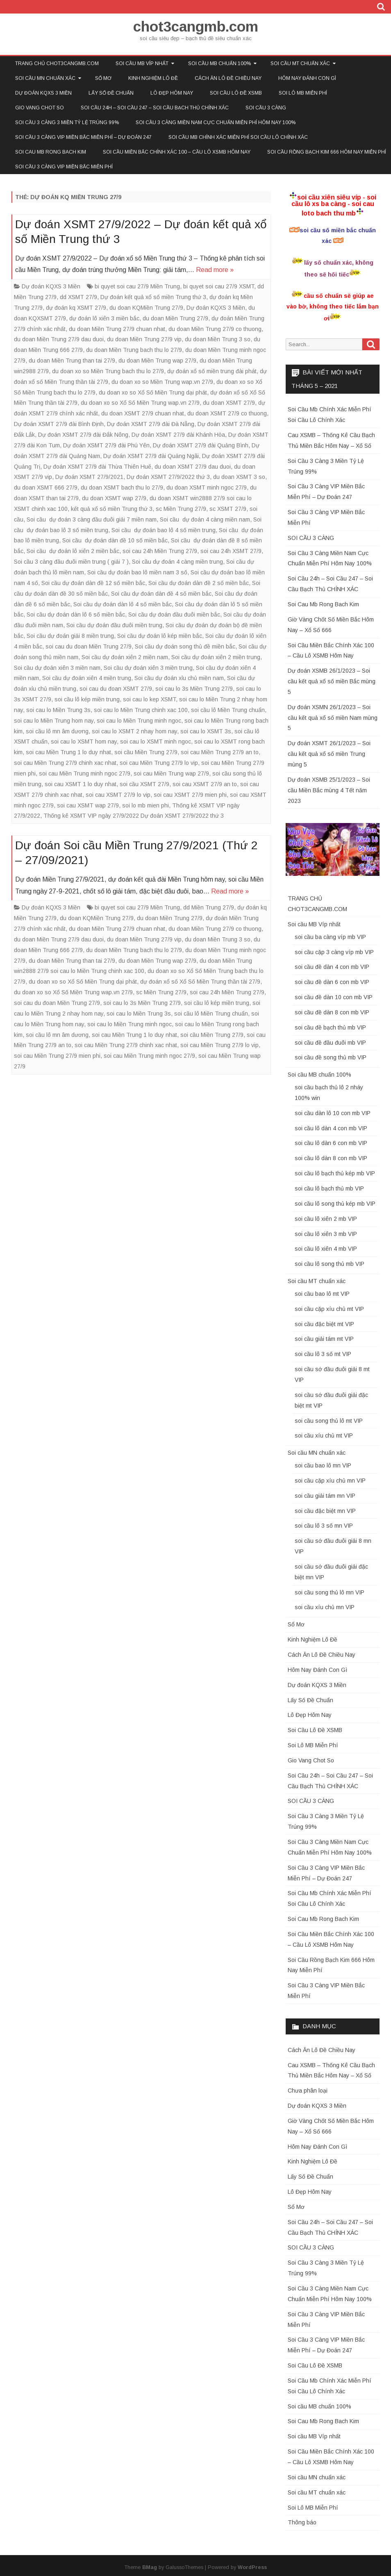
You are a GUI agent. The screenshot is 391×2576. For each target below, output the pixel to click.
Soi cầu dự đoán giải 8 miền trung (70, 636)
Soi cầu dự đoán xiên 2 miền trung (215, 657)
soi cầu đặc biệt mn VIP (325, 1511)
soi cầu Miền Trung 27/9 (145, 752)
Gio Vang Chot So (39, 108)
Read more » (215, 269)
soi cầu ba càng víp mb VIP (330, 937)
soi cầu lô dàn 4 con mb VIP (331, 1128)
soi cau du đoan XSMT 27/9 (116, 688)
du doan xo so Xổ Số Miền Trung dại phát (153, 392)
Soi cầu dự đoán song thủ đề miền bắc (185, 646)
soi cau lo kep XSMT (149, 699)
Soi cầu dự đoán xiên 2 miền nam (125, 657)
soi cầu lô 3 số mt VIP (323, 1354)
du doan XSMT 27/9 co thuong (227, 413)
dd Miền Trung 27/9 (208, 907)
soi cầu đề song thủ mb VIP (330, 1057)
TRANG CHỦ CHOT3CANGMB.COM (57, 63)
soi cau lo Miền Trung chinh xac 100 (141, 710)
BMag (149, 2567)
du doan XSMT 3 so (239, 477)
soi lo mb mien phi (145, 805)
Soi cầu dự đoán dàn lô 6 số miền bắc (76, 614)
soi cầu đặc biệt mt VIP (324, 1324)
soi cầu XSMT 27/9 (144, 784)
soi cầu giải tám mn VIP (325, 1495)
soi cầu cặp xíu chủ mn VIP (330, 1480)
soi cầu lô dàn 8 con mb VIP (331, 1158)
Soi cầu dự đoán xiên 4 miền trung (86, 678)
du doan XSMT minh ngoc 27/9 (206, 487)
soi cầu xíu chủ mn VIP (325, 1607)
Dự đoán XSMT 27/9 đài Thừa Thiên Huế (97, 466)
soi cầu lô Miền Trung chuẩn (228, 710)
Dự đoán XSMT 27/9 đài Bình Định (59, 424)
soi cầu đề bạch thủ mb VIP (330, 1027)
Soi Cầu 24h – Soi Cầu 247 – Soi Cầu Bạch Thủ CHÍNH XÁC (155, 108)
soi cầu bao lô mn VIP (323, 1465)
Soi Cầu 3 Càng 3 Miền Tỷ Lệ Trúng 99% (67, 122)
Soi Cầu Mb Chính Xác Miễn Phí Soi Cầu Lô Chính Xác (238, 137)
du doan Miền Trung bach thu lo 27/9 (134, 350)
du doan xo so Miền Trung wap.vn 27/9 (162, 382)
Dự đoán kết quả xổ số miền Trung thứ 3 (153, 297)
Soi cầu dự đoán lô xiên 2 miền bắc (73, 551)
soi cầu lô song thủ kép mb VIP (335, 1203)
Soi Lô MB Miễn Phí (303, 93)
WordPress (252, 2567)
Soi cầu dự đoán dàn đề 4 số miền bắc (161, 593)
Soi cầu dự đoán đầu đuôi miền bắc (174, 614)
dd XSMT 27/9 (78, 297)
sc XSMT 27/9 (227, 509)
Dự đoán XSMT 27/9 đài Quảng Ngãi (151, 456)
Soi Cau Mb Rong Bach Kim (50, 152)
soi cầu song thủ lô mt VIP (329, 1420)
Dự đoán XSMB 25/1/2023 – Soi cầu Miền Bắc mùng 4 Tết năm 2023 (329, 790)
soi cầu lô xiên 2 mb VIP (326, 1218)
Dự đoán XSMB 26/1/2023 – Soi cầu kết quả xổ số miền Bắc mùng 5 (331, 681)
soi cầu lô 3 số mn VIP (324, 1525)
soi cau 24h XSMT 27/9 (230, 551)
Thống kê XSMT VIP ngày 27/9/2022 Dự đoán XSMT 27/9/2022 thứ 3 (133, 815)
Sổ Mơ (103, 78)
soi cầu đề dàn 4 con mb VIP (332, 967)
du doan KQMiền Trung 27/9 (146, 307)
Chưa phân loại (307, 2090)
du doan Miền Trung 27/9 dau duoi (59, 339)
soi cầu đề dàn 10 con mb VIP (334, 997)
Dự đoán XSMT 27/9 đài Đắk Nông (83, 434)
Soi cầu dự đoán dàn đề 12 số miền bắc (93, 583)
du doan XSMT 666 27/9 (45, 487)
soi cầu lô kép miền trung (87, 699)
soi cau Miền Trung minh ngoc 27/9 (84, 773)
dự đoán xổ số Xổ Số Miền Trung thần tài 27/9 (200, 981)
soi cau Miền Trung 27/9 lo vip (159, 763)
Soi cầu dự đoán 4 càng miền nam (205, 519)
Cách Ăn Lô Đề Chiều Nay (228, 78)
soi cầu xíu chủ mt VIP (324, 1435)
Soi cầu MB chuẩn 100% (219, 63)
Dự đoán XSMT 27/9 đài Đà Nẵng (150, 424)
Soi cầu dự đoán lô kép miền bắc (159, 636)
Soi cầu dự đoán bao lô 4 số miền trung (163, 530)
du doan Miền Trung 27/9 (175, 318)
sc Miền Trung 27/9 (181, 509)
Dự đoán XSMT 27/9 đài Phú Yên (106, 445)
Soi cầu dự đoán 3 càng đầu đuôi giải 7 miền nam (92, 519)
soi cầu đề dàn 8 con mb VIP (332, 1012)
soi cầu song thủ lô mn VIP (329, 1592)
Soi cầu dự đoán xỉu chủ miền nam (179, 678)
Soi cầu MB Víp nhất (142, 63)
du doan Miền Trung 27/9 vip (144, 339)
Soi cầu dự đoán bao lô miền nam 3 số (137, 572)
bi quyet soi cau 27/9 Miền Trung (137, 286)
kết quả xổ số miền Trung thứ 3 (111, 509)
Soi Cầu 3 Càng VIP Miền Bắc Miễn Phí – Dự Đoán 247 (83, 137)
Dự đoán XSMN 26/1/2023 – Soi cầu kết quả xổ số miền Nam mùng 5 (332, 718)
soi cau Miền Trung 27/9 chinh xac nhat (65, 763)
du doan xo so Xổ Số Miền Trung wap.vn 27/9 (140, 402)
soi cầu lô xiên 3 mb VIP (326, 1234)
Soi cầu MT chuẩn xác (300, 63)
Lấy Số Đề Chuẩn (111, 93)
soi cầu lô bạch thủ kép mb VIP (335, 1173)
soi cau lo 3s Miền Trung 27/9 (194, 688)
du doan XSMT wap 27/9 (114, 498)
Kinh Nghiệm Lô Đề (153, 78)
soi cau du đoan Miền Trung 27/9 (88, 646)
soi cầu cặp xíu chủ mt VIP (329, 1309)
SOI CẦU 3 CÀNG (266, 108)
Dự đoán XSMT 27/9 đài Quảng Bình (200, 445)
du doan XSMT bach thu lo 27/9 (122, 487)
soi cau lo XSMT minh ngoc (155, 741)
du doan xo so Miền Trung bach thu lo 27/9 (108, 371)
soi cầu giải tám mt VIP (324, 1339)
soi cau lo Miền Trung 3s (58, 710)
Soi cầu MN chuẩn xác (45, 78)
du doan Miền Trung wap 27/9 (157, 360)
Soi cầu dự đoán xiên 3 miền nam (57, 667)
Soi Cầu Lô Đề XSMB (236, 93)
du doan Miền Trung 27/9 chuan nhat (117, 329)
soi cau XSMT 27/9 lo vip (118, 794)
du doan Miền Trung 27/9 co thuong (214, 329)
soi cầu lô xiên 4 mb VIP (326, 1248)
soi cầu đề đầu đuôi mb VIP (330, 1042)
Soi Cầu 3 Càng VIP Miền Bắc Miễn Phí (64, 167)
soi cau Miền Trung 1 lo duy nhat (68, 752)
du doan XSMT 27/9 (229, 402)
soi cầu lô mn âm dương (57, 731)
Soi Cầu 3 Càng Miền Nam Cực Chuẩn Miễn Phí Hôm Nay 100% (216, 122)
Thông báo (302, 2522)
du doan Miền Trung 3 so (217, 339)
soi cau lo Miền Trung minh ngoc (139, 720)
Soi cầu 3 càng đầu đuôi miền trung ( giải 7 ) (71, 561)
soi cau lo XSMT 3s (205, 731)
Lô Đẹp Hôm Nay (171, 93)
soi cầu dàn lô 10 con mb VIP (333, 1113)
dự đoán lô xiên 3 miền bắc (104, 318)
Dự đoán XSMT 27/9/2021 (89, 477)
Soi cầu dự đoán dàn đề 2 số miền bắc (198, 583)
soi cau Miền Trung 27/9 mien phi (57, 1055)
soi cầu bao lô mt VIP (322, 1293)
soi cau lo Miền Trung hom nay (53, 720)
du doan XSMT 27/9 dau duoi (193, 466)
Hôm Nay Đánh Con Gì (307, 78)
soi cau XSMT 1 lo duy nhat (80, 784)
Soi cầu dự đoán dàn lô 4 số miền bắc (122, 604)
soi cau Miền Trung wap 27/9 (171, 773)
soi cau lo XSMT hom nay (84, 741)
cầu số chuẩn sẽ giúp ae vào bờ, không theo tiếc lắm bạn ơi (332, 307)
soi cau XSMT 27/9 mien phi (190, 794)
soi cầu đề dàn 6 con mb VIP (332, 982)
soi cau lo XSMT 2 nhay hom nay (134, 731)
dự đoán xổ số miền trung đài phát (212, 371)
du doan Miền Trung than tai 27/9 (72, 360)
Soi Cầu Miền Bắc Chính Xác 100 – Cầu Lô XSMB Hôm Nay (176, 152)
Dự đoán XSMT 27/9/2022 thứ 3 (168, 477)
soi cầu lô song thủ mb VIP (329, 1264)
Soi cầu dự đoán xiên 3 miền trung (148, 667)
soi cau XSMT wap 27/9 (88, 805)
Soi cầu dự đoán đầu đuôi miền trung (114, 625)
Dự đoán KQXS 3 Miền (43, 93)
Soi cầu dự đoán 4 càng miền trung (177, 561)
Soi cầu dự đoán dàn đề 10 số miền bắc (115, 540)
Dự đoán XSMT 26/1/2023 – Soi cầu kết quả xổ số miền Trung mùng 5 (329, 754)
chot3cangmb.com (195, 26)
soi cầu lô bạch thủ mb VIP (329, 1188)
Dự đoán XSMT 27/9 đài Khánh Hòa (178, 434)
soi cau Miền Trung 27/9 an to (220, 752)
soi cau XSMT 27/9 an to (205, 784)
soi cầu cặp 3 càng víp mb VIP (334, 952)
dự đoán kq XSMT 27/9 (76, 307)
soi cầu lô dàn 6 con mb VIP (331, 1143)
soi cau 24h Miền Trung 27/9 (160, 551)
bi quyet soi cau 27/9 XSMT (218, 286)
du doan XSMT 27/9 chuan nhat (142, 413)
